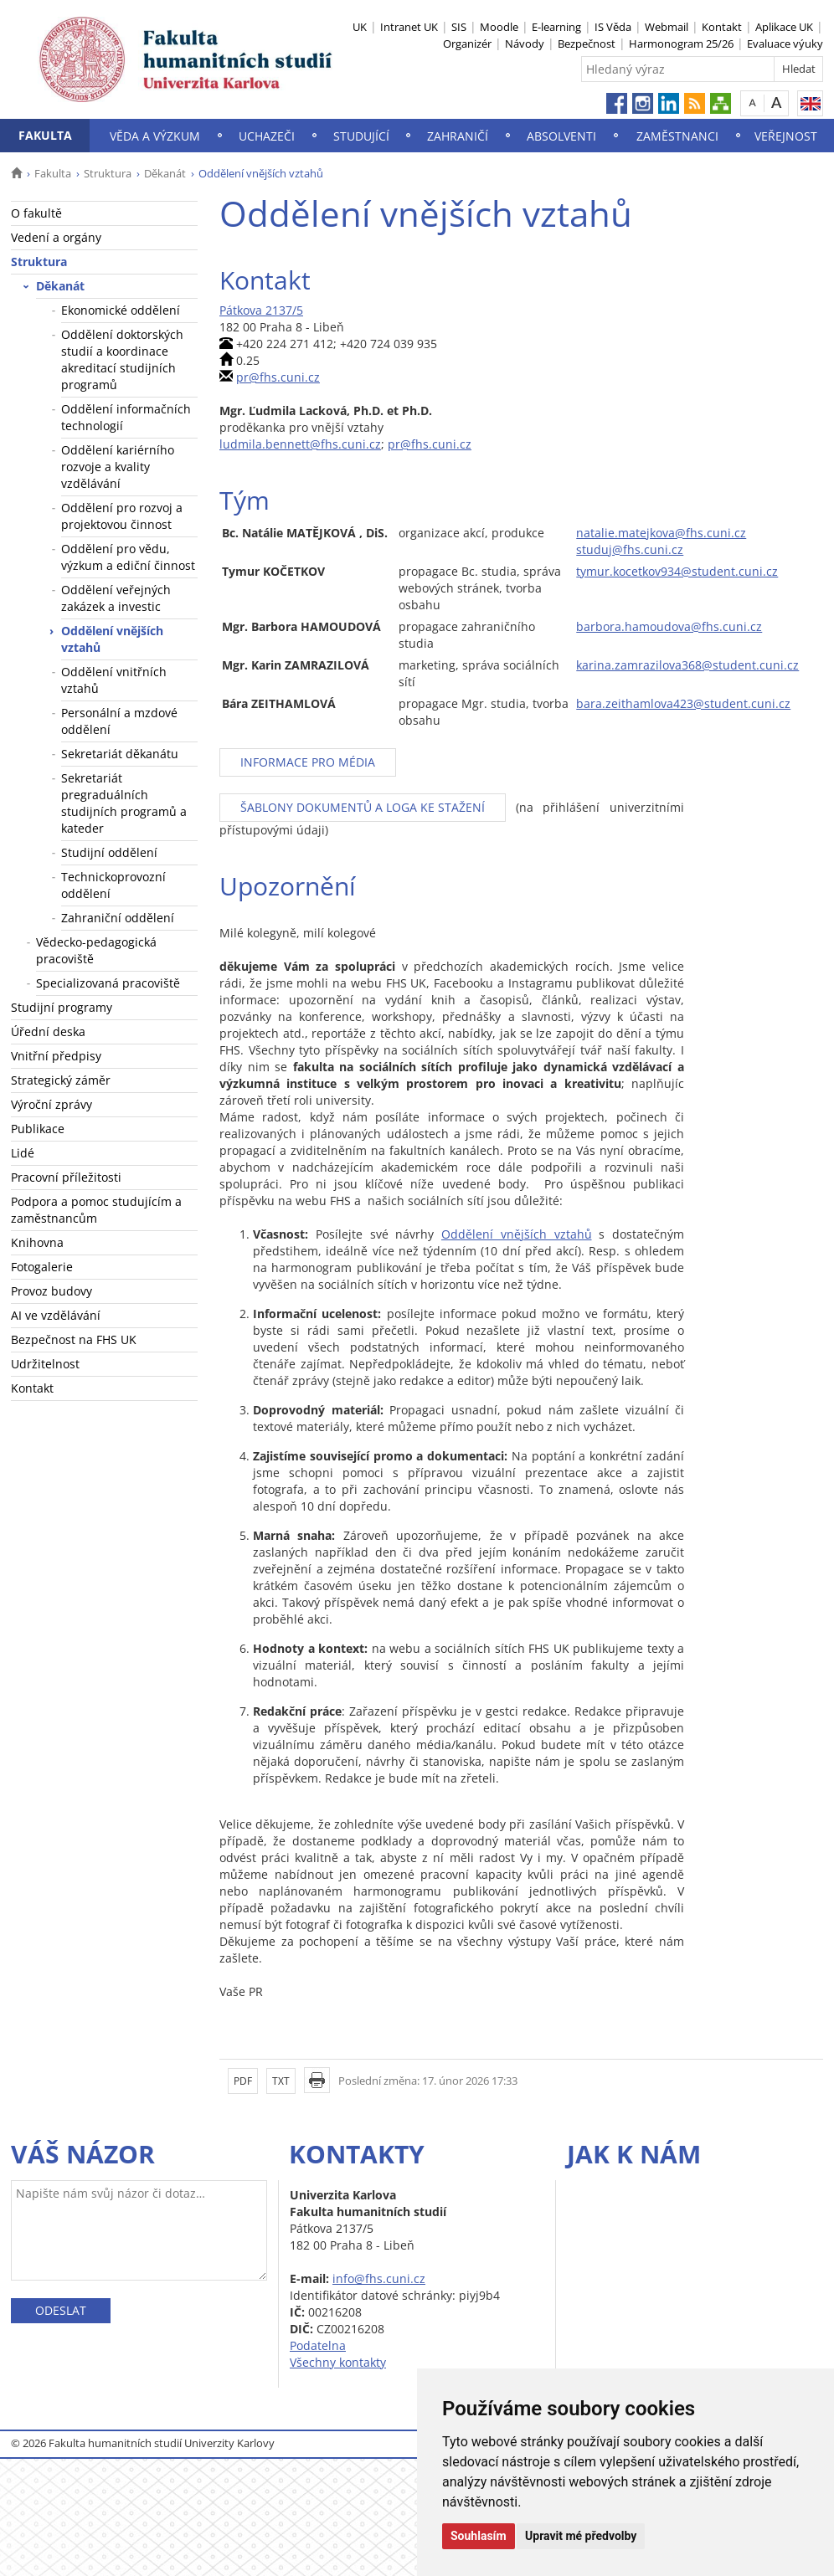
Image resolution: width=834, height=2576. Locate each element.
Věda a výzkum (155, 136)
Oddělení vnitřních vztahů (114, 680)
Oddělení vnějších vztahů (112, 639)
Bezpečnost (586, 43)
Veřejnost (785, 136)
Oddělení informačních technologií (126, 417)
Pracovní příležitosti (66, 1177)
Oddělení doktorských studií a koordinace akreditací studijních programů (122, 359)
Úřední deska (48, 1031)
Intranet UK (409, 26)
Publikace (37, 1129)
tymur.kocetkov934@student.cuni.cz (677, 571)
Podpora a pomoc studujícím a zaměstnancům (96, 1209)
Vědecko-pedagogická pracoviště (96, 950)
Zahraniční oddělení (117, 918)
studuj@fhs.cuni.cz (629, 549)
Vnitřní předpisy (56, 1056)
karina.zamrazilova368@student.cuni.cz (687, 665)
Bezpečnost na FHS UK (73, 1339)
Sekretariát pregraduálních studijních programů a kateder (124, 803)
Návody (524, 43)
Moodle (499, 26)
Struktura (107, 173)
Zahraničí (457, 136)
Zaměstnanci (677, 136)
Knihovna (37, 1242)
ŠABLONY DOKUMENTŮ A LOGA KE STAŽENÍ (362, 807)
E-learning (556, 26)
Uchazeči (267, 136)
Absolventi (561, 136)
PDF (243, 2081)
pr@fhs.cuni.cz (278, 377)
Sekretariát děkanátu (119, 754)
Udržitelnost (45, 1364)
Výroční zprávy (51, 1104)
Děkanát (165, 173)
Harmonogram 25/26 (681, 43)
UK (360, 26)
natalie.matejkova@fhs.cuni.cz (661, 533)
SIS (458, 26)
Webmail (666, 26)
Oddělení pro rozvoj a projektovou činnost (122, 516)
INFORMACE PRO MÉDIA (307, 762)
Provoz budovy (51, 1291)
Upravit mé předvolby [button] (580, 2536)
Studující (361, 136)
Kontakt (722, 26)
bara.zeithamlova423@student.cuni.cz (683, 703)
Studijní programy (61, 1007)
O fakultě (36, 213)
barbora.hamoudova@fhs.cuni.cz (669, 626)
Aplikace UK (784, 26)
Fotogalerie (42, 1267)
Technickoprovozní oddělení (113, 885)
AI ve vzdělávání (55, 1315)
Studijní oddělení (109, 852)
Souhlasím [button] (478, 2536)
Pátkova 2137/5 (261, 310)
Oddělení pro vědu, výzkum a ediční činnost (128, 557)
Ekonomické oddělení (120, 310)
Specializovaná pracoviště (108, 983)
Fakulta (45, 135)
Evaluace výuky (785, 43)
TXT (281, 2081)
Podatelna (318, 2345)
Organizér (467, 43)
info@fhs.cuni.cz (378, 2278)
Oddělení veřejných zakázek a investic (116, 598)
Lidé (22, 1153)
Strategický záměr (61, 1080)
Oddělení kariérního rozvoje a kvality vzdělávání (117, 466)
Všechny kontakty (338, 2362)
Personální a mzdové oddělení (119, 721)
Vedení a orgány (56, 237)
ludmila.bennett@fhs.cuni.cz (300, 444)
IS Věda (613, 26)
